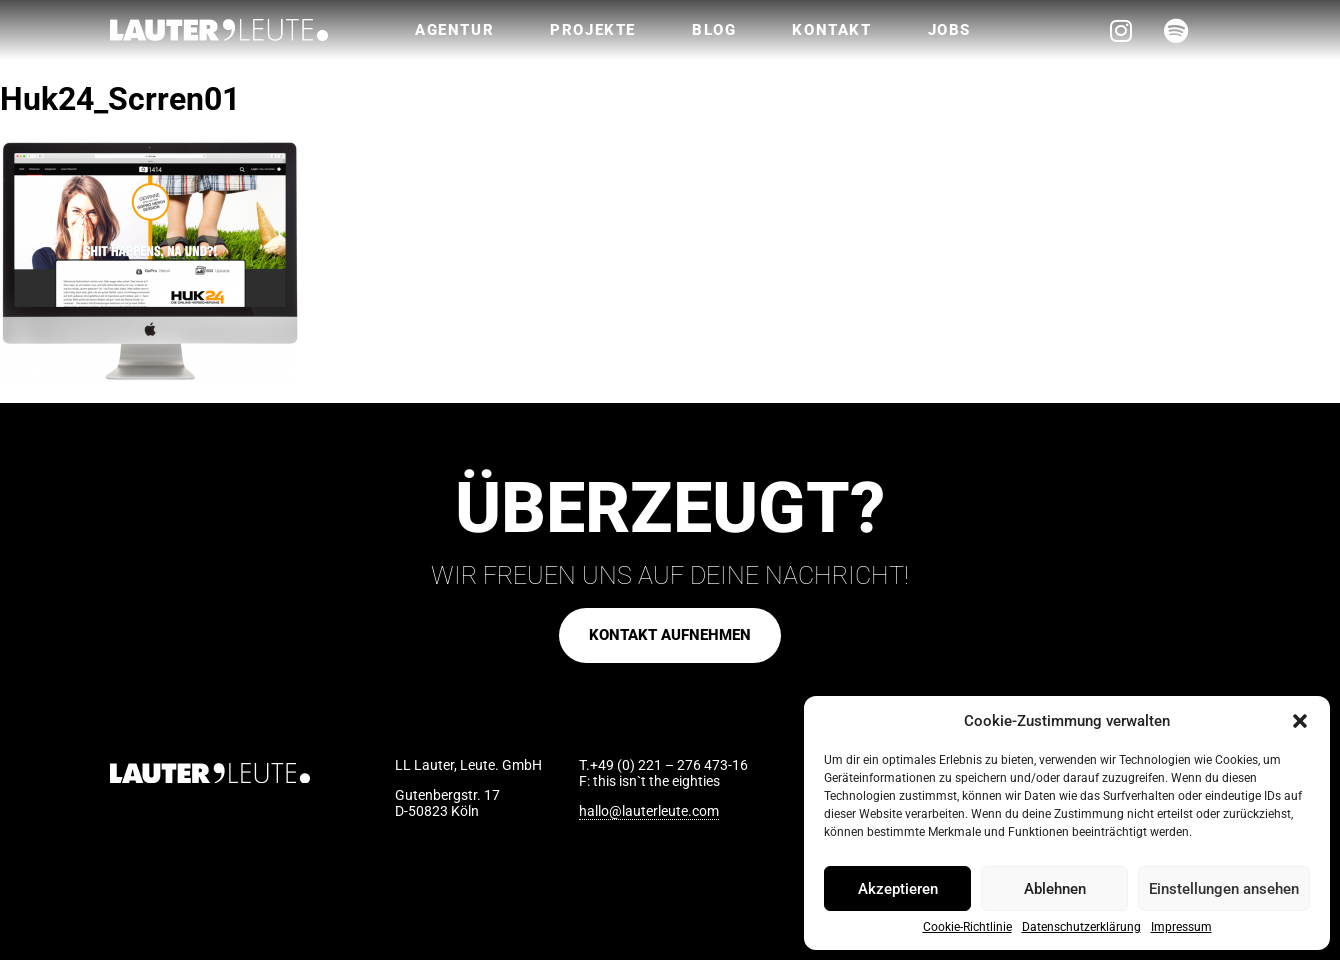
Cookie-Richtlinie (967, 927)
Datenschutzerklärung (1081, 927)
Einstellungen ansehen (1224, 889)
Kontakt (831, 30)
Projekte (593, 30)
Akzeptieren (898, 889)
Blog (714, 30)
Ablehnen (1055, 889)
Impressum (1181, 927)
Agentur (454, 30)
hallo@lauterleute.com (649, 811)
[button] (1300, 721)
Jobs (949, 30)
